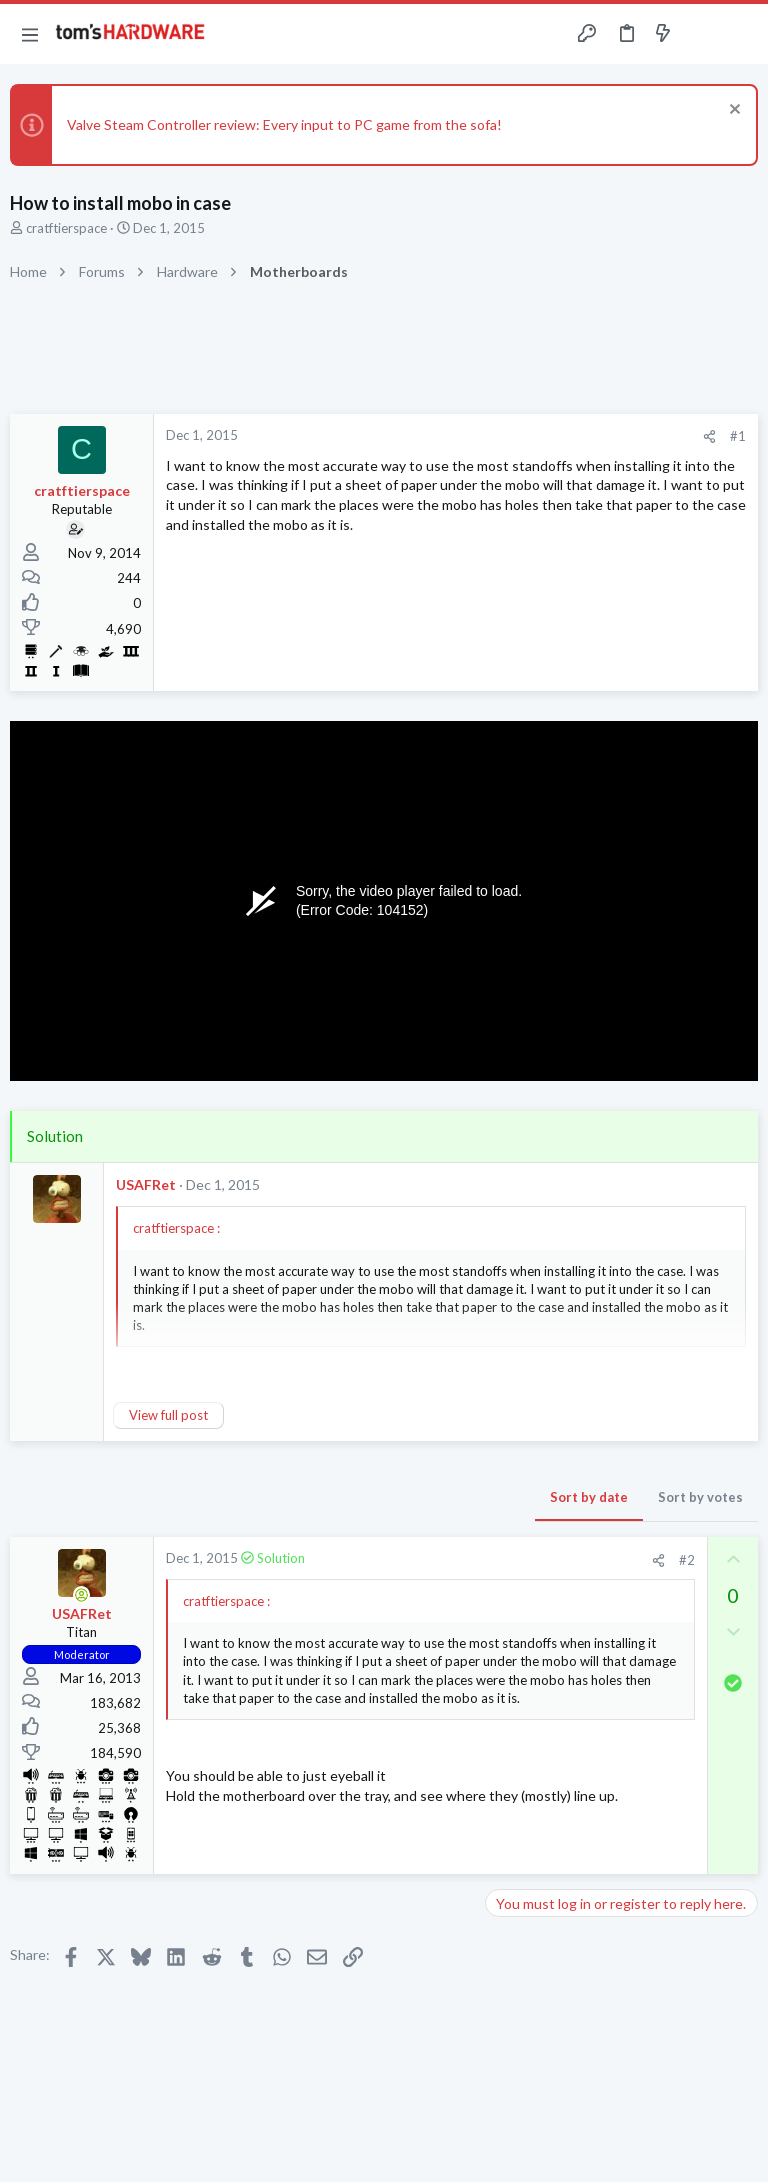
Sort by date (589, 1497)
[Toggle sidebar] (702, 34)
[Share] (709, 436)
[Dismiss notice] (732, 111)
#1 (738, 436)
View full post (168, 1415)
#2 (687, 1560)
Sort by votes (700, 1497)
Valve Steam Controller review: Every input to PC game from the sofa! (284, 124)
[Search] (741, 34)
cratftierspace (66, 228)
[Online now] (82, 1595)
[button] (30, 34)
